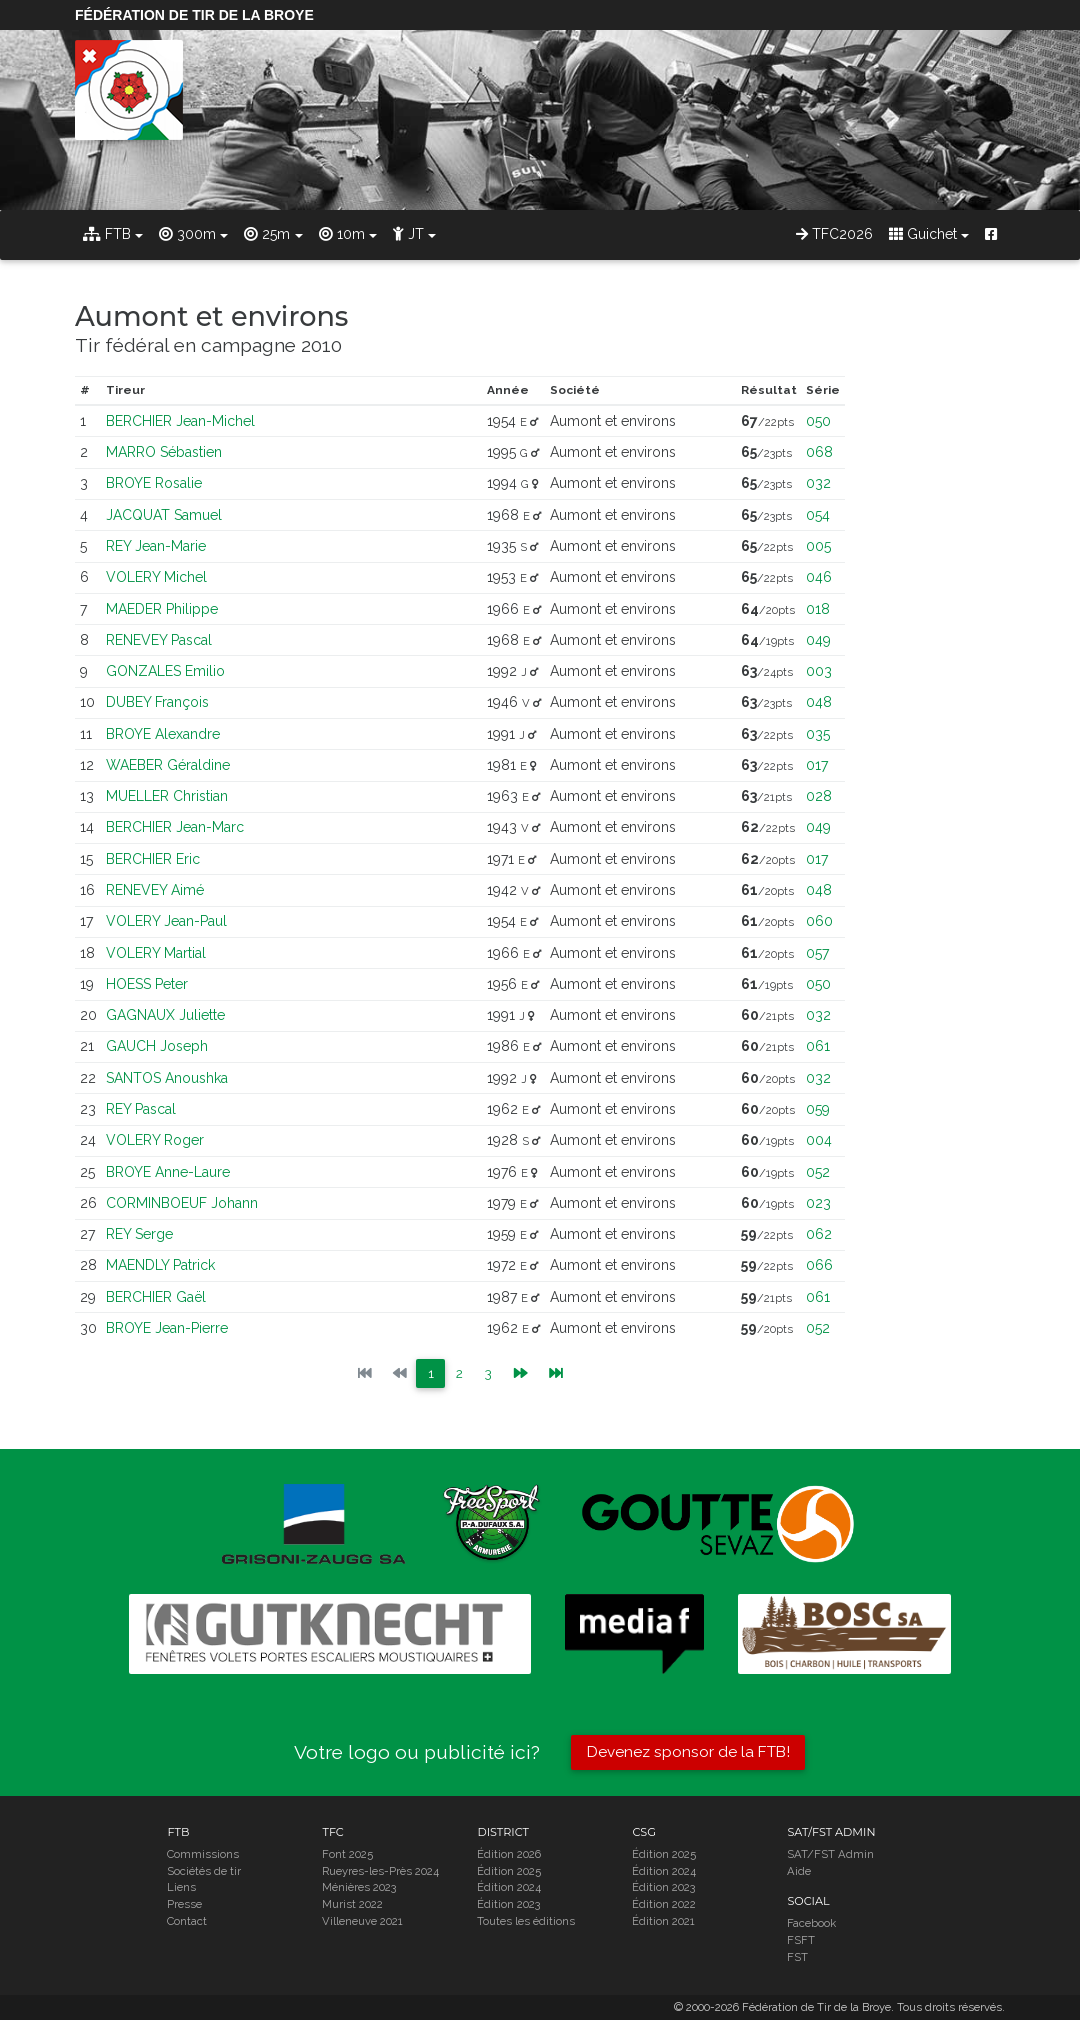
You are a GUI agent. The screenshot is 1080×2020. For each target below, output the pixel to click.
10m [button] (342, 234)
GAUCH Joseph (157, 1046)
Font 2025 (347, 1854)
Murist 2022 (352, 1905)
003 (819, 671)
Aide (799, 1871)
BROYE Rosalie (154, 483)
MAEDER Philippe (162, 609)
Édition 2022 (664, 1905)
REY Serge (139, 1234)
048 (819, 702)
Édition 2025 (509, 1871)
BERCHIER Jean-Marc (175, 827)
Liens (181, 1888)
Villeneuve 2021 (362, 1922)
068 (819, 452)
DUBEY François (157, 702)
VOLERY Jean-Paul (166, 921)
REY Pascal (141, 1109)
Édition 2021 (663, 1922)
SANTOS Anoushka (167, 1078)
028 (819, 796)
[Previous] (521, 1373)
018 (818, 609)
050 (818, 421)
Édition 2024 (509, 1888)
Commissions (203, 1854)
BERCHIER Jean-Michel (180, 421)
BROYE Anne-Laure (168, 1172)
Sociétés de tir (204, 1871)
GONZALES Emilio (165, 671)
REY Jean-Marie (156, 546)
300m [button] (187, 234)
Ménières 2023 (359, 1888)
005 (818, 546)
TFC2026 (834, 234)
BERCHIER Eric (153, 859)
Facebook (811, 1924)
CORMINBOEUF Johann (182, 1203)
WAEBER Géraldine (168, 765)
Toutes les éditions (526, 1922)
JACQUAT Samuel (164, 515)
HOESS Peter (147, 984)
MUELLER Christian (167, 796)
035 (818, 734)
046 (819, 577)
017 (817, 765)
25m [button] (267, 234)
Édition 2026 (509, 1854)
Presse (184, 1905)
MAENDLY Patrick (160, 1265)
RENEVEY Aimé (155, 890)
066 (819, 1265)
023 (818, 1203)
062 (819, 1234)
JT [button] (408, 234)
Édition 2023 (508, 1905)
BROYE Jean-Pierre (167, 1328)
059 (818, 1109)
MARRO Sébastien (164, 452)
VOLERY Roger (155, 1140)
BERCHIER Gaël (156, 1297)
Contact (187, 1922)
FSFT (801, 1940)
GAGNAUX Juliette (165, 1015)
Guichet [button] (923, 234)
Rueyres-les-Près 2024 (380, 1871)
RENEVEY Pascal (159, 640)
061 (818, 1046)
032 (818, 483)
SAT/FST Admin (830, 1854)
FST (797, 1957)
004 (819, 1140)
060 (819, 921)
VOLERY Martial (156, 953)
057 (817, 953)
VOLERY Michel (156, 577)
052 (818, 1172)
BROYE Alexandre (163, 734)
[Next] (557, 1373)
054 (818, 515)
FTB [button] (107, 234)
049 (818, 640)
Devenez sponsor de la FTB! (688, 1752)
